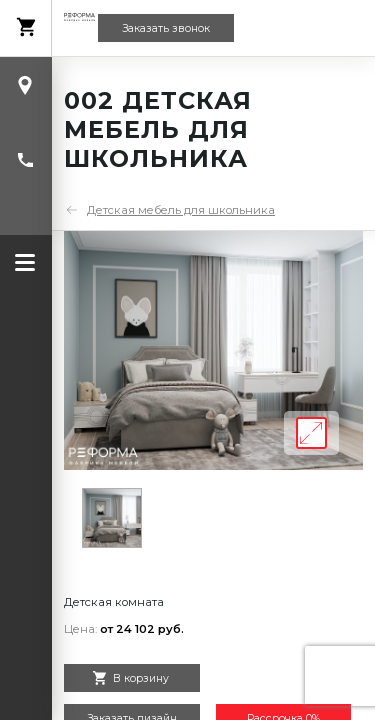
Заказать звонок (166, 28)
